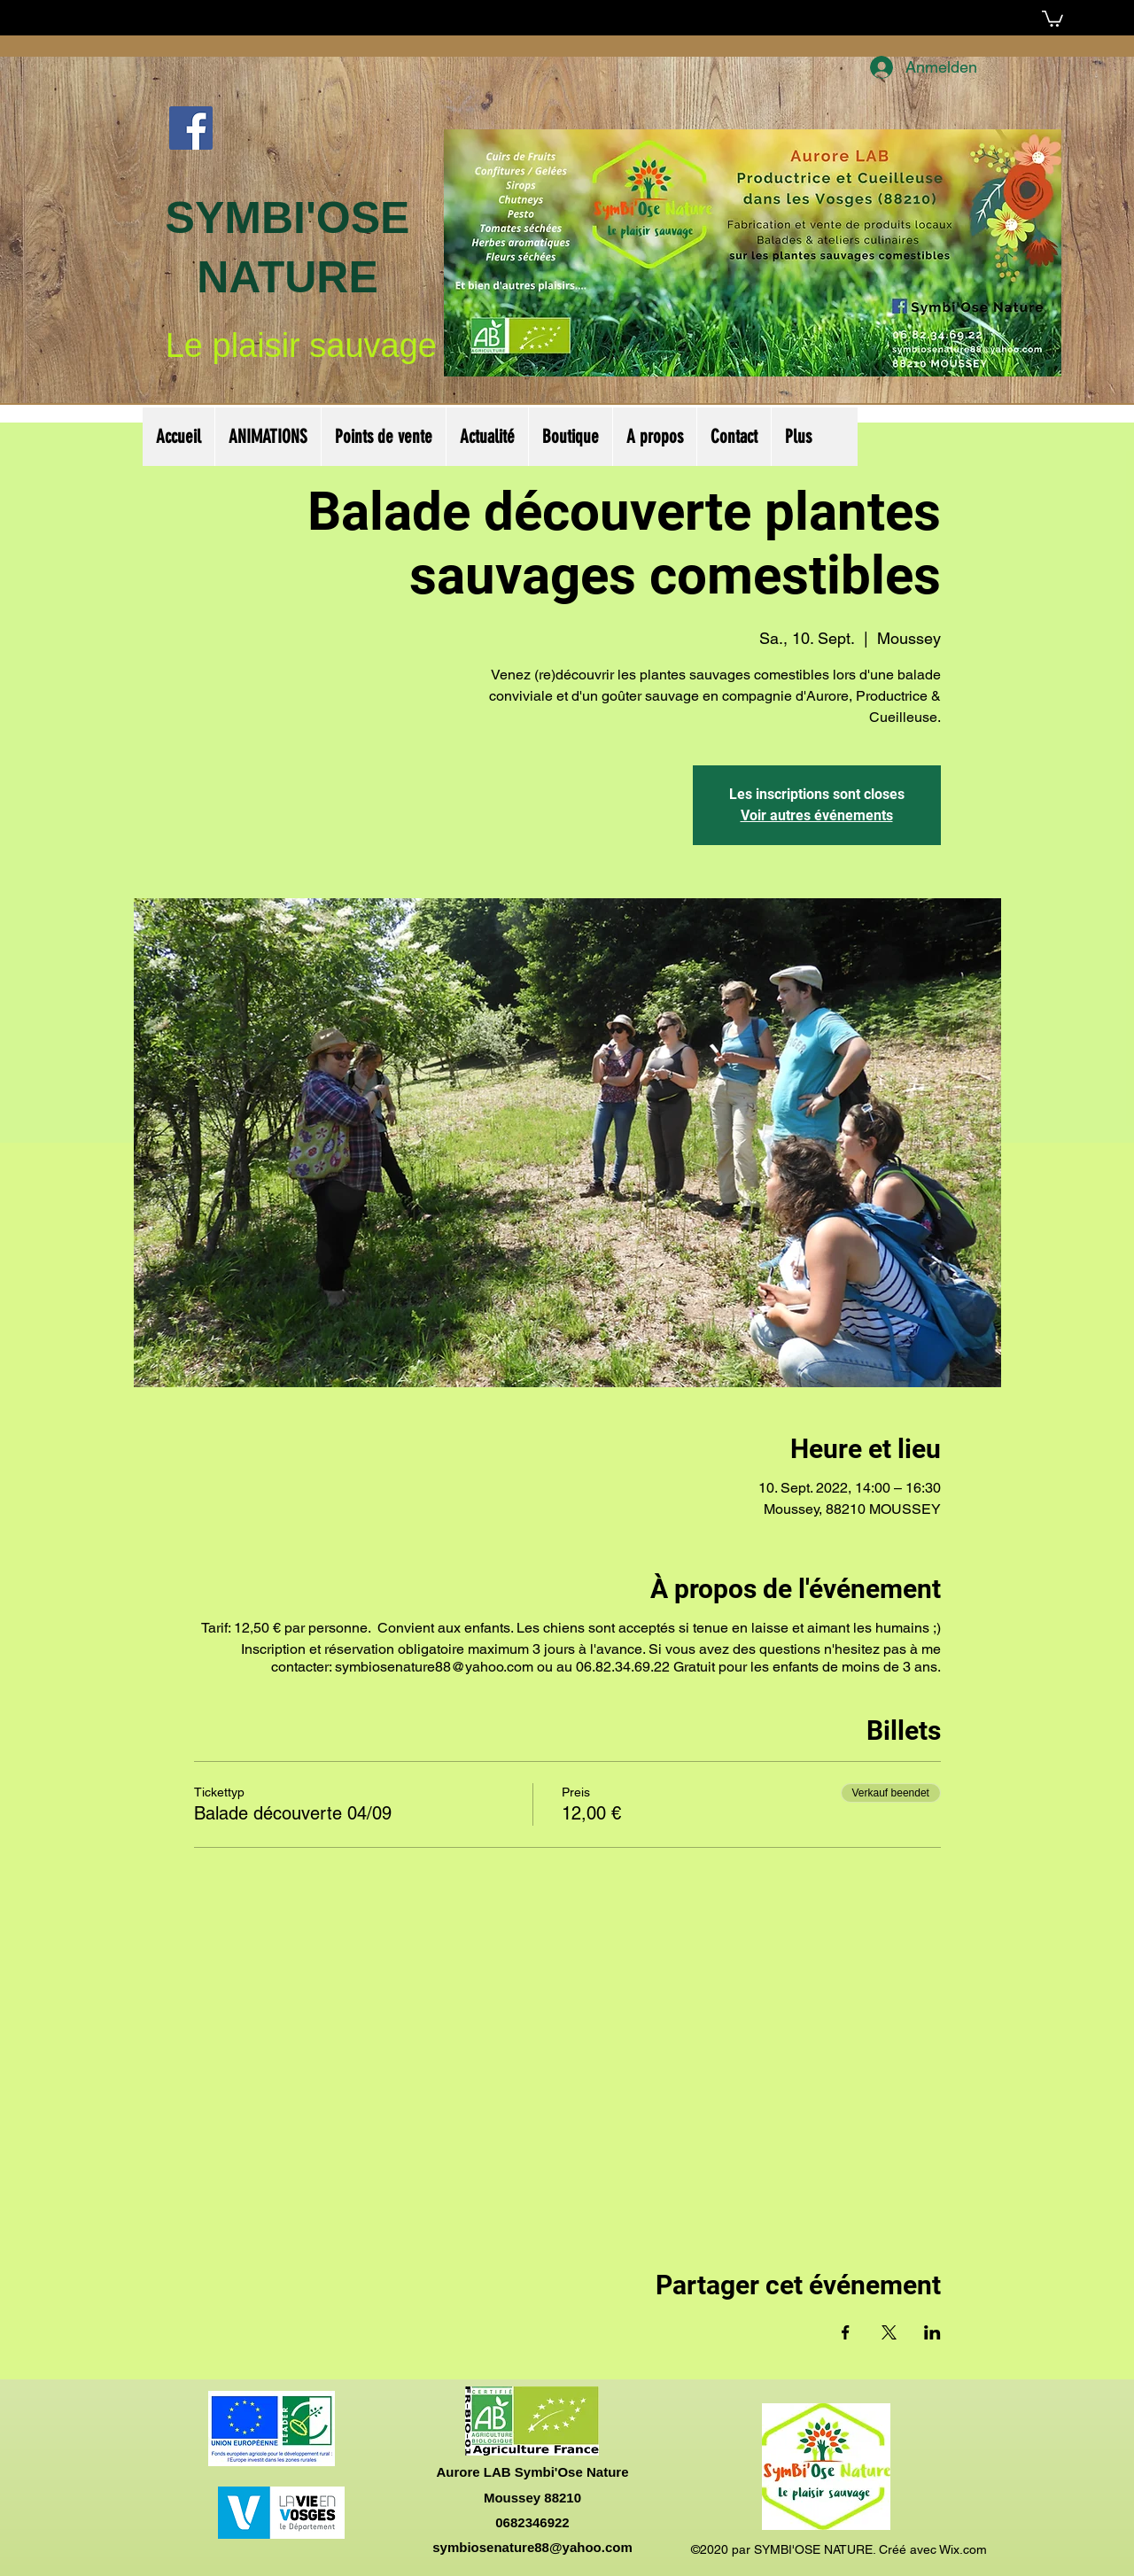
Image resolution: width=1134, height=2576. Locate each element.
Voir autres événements (817, 815)
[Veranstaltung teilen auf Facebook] (845, 2332)
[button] (1052, 18)
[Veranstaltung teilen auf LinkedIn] (932, 2332)
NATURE (287, 277)
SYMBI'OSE (288, 218)
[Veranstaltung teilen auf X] (889, 2332)
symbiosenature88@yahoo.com (532, 2547)
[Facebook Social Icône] (191, 128)
